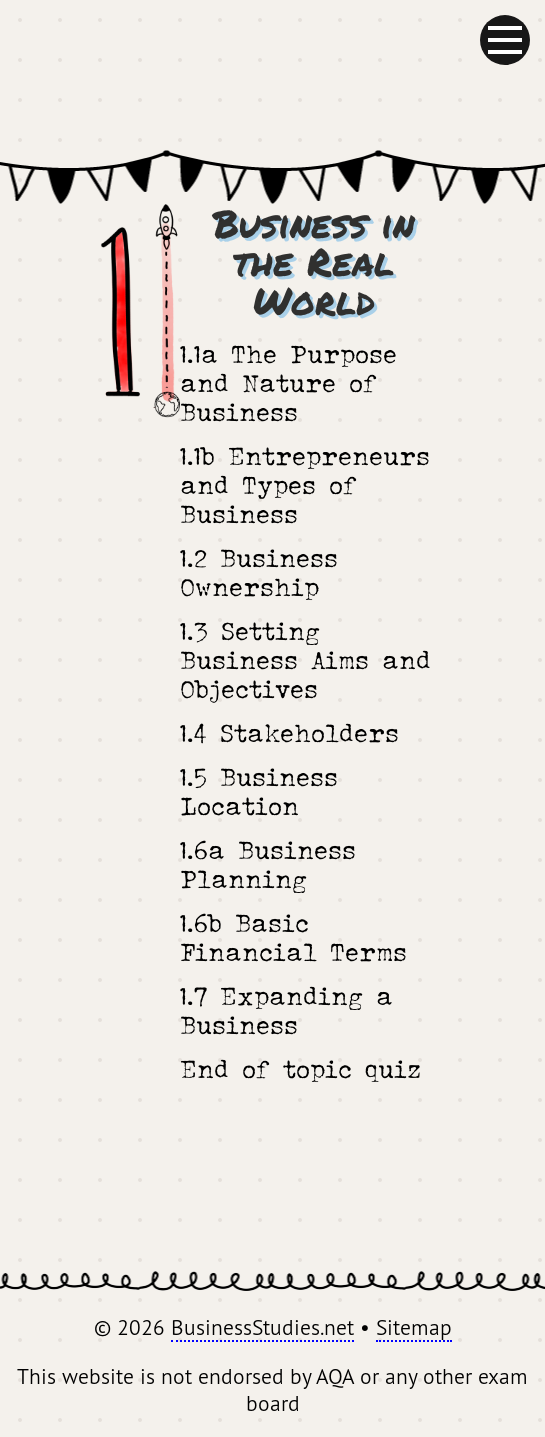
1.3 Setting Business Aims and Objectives (305, 659)
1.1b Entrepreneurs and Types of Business (305, 484)
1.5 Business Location (259, 791)
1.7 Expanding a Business (286, 1010)
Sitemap (414, 1326)
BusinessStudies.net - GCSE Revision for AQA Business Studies (272, 75)
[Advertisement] (273, 1186)
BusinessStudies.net (262, 1326)
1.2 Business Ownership (259, 572)
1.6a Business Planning (268, 864)
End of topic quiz (300, 1068)
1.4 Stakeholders (289, 732)
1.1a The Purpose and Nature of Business (288, 382)
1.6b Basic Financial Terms (293, 937)
